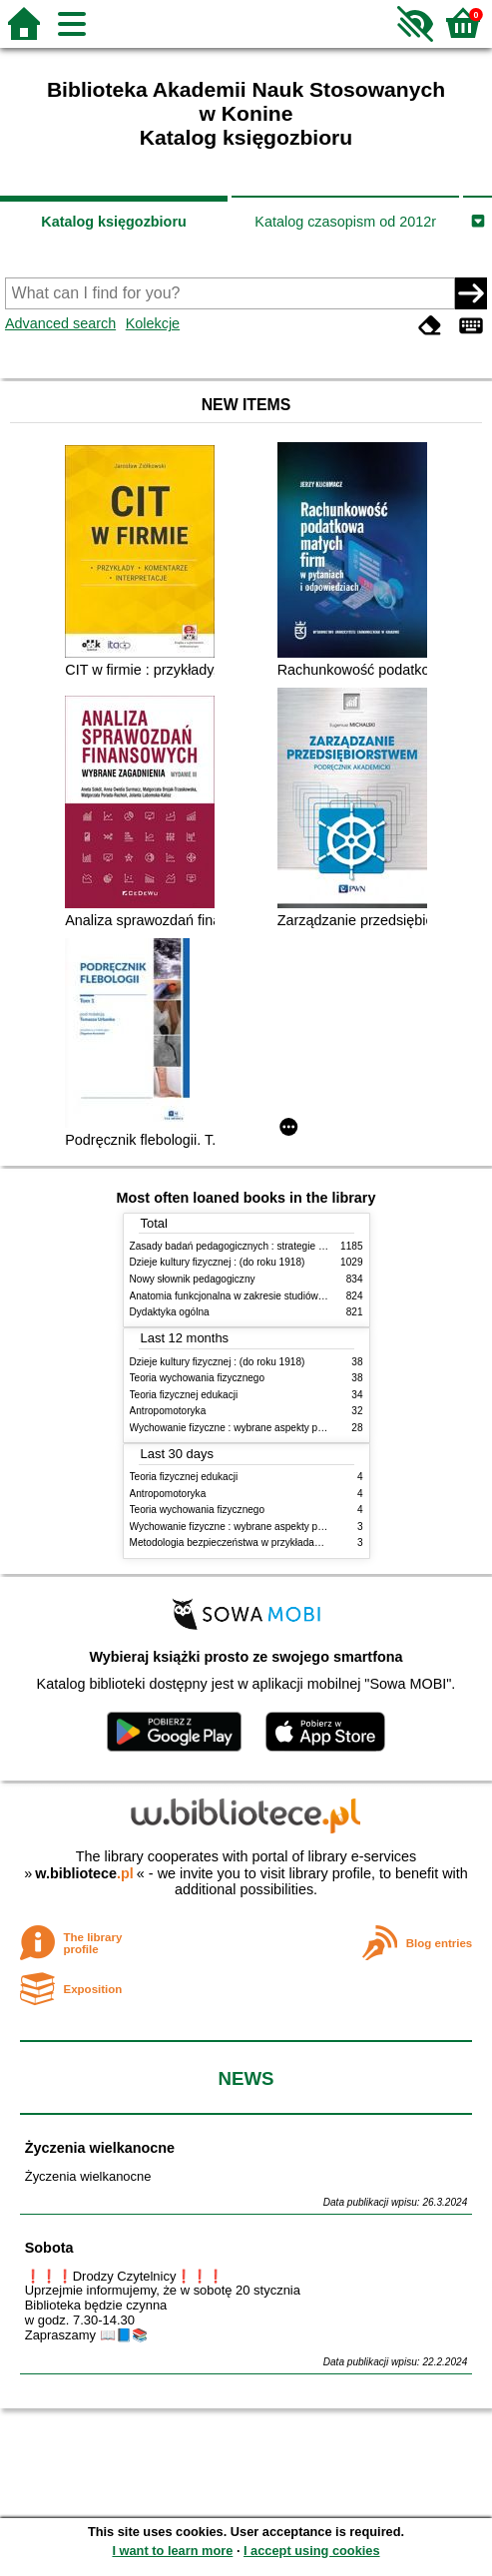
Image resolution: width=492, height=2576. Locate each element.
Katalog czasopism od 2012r (345, 222)
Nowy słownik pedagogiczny (192, 1279)
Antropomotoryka (168, 1410)
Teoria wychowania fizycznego (197, 1377)
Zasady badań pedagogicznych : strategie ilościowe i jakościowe (273, 1246)
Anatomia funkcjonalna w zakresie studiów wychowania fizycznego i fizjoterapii (305, 1295)
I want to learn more (172, 2550)
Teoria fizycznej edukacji (184, 1394)
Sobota (49, 2248)
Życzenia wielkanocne (100, 2148)
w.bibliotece (84, 1873)
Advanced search (60, 323)
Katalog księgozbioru (114, 222)
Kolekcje (153, 323)
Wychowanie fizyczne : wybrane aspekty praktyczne (245, 1427)
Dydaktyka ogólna (170, 1311)
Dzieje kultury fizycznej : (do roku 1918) (217, 1262)
